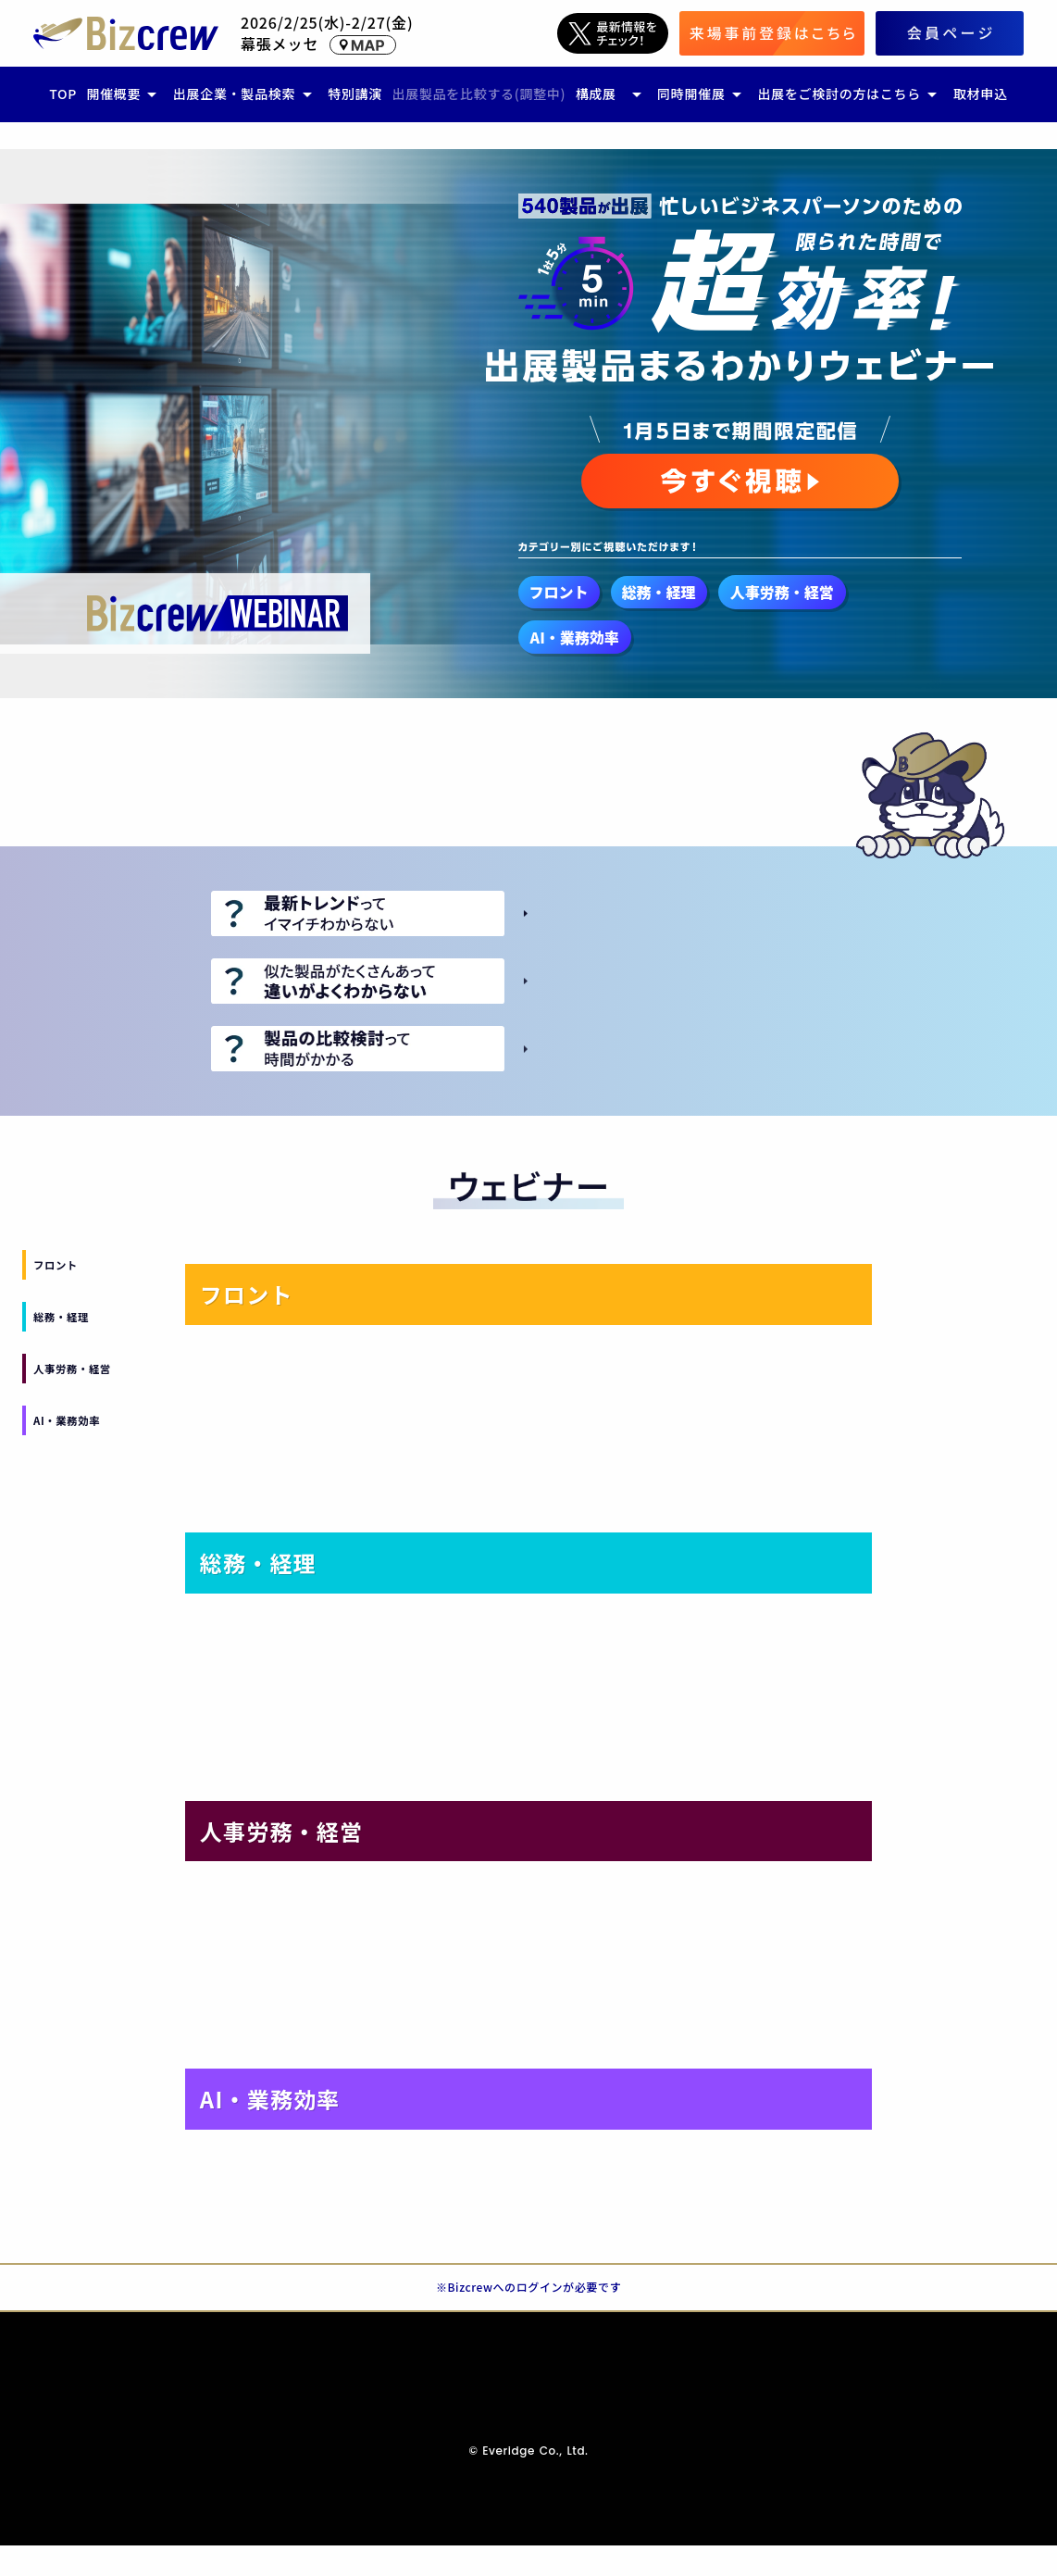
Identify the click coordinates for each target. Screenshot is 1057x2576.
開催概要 (113, 94)
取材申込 (980, 93)
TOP (63, 93)
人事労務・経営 (72, 1368)
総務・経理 (61, 1316)
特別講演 (355, 93)
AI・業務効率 (66, 1420)
